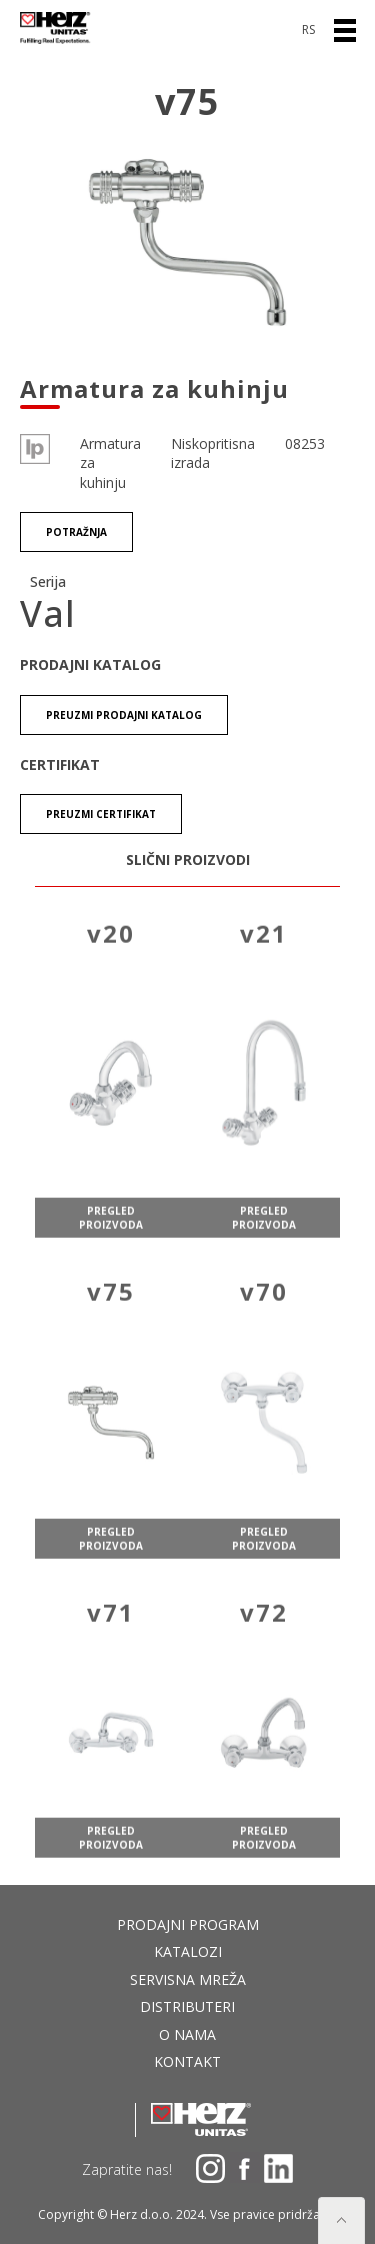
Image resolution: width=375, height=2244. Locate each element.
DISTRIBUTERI (187, 2006)
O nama (187, 2034)
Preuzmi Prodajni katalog (124, 715)
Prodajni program (188, 1924)
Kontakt (187, 2061)
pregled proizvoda (111, 1235)
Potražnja (76, 533)
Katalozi (188, 1951)
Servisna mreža (188, 1979)
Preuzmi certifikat (101, 815)
